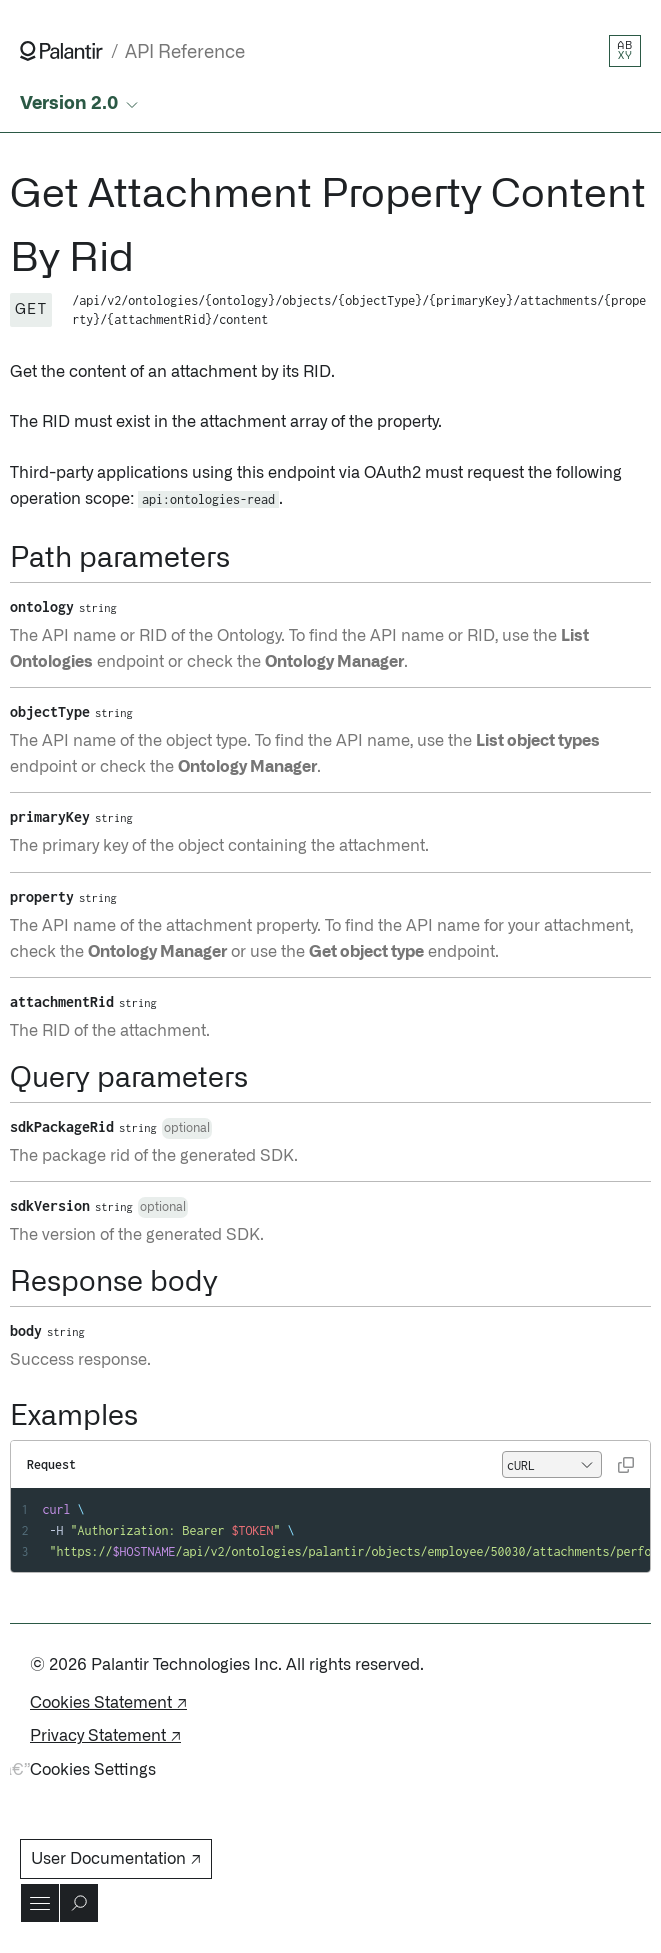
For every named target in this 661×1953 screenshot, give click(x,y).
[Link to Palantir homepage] (61, 51)
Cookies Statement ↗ (108, 1703)
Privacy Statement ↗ (105, 1736)
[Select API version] (81, 104)
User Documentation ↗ (116, 1859)
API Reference (185, 52)
